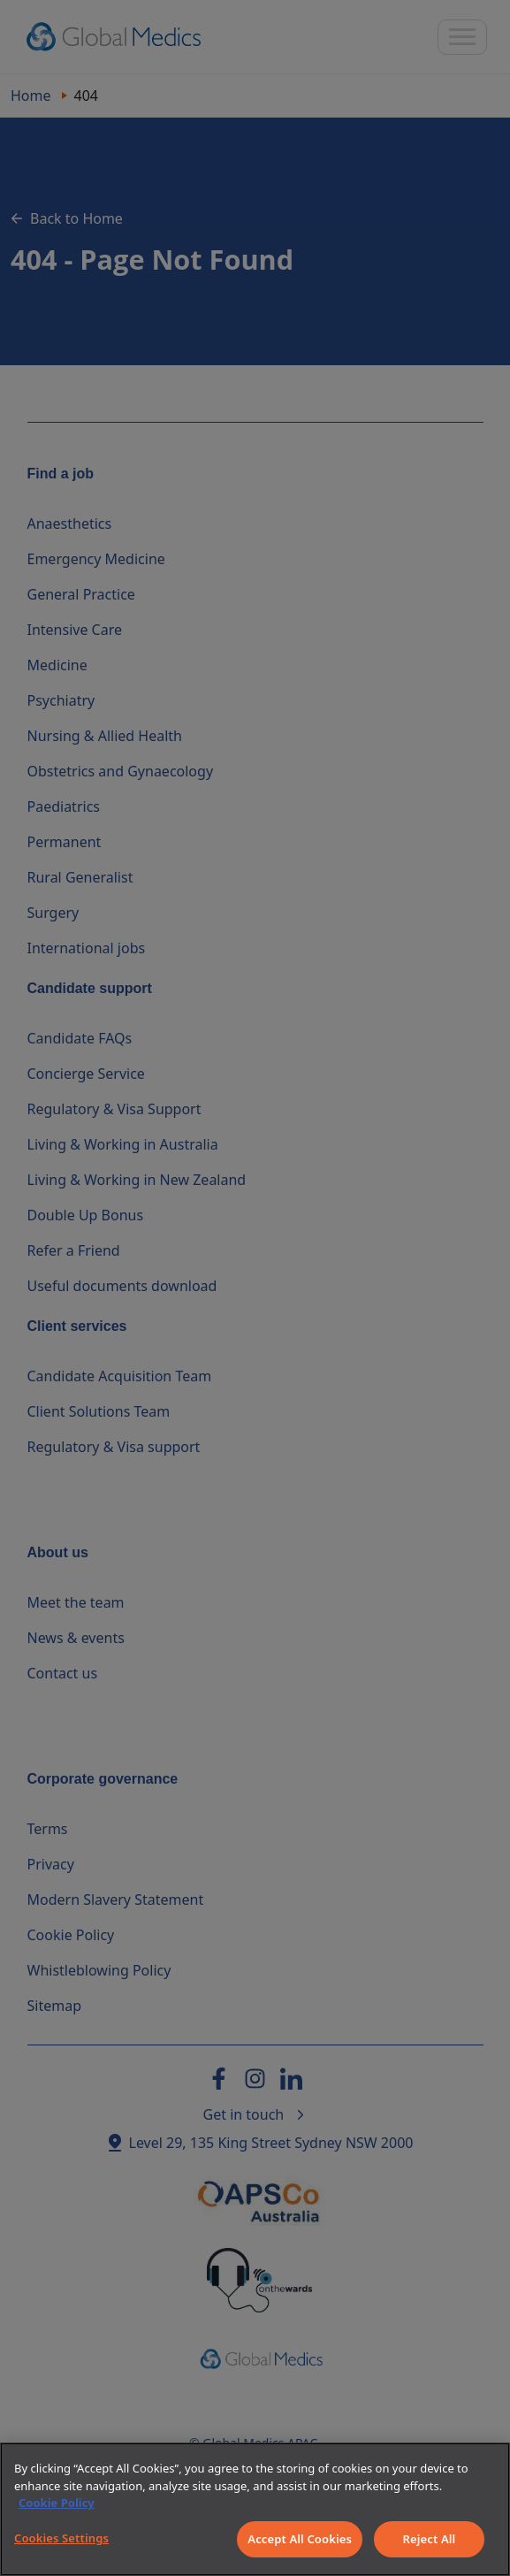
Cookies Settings (61, 2538)
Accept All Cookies (299, 2539)
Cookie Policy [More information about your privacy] (57, 2503)
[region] (255, 2509)
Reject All (429, 2539)
